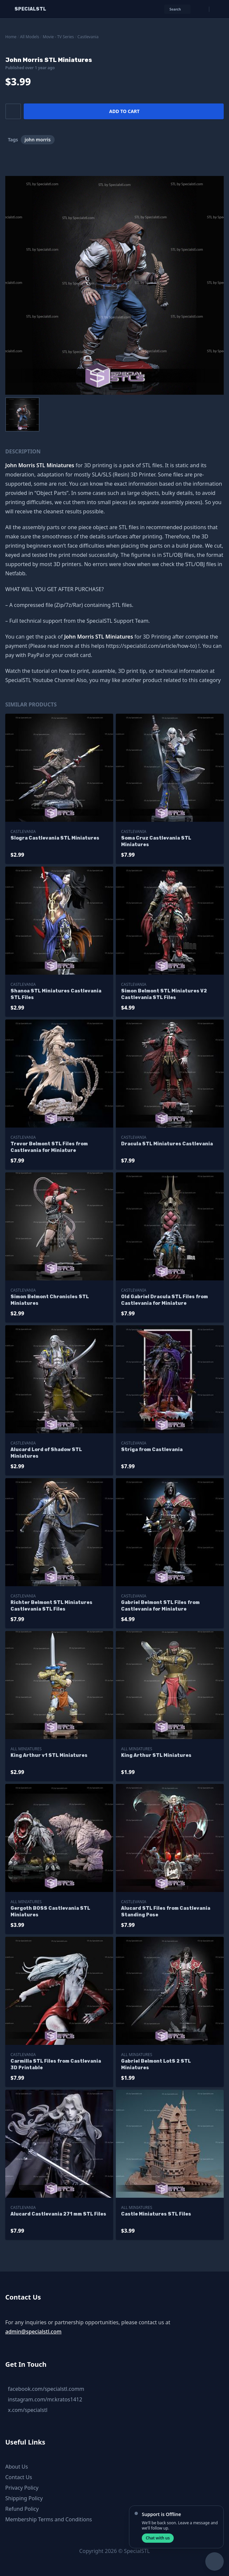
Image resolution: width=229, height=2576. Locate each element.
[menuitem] (22, 414)
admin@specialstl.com (33, 2331)
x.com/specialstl (27, 2410)
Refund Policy (22, 2508)
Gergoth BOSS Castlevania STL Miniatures (50, 1911)
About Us (16, 2466)
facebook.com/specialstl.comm (46, 2388)
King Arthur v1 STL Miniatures (49, 1755)
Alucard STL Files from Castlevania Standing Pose (165, 1911)
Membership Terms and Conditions (48, 2519)
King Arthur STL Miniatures (156, 1755)
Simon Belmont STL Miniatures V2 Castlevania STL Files (164, 994)
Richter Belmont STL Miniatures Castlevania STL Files (51, 1606)
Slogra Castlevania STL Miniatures (55, 838)
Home (10, 37)
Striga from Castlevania (152, 1449)
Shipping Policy (24, 2498)
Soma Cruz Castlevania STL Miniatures (156, 841)
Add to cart (124, 111)
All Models (29, 37)
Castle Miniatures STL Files (156, 2214)
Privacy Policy (21, 2487)
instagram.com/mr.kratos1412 (45, 2399)
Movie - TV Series (58, 37)
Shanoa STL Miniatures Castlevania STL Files (56, 994)
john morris (38, 139)
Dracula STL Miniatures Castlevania (167, 1144)
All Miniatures (26, 1749)
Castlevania (87, 37)
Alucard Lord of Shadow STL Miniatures (46, 1453)
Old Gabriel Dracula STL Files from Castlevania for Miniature (164, 1300)
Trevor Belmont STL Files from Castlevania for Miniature (49, 1147)
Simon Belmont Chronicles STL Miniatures (50, 1300)
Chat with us (158, 2538)
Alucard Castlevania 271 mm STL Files (58, 2214)
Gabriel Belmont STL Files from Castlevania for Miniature (160, 1606)
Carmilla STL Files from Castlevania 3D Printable (56, 2064)
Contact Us (18, 2477)
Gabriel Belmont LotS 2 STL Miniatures (156, 2064)
